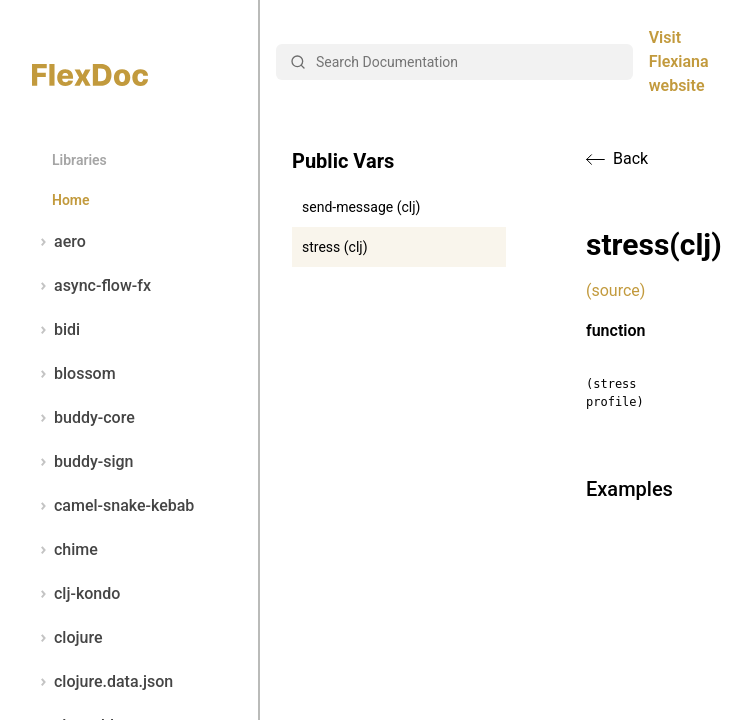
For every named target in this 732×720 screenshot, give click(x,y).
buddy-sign (82, 462)
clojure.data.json (102, 682)
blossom (74, 374)
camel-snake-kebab (113, 506)
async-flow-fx (91, 286)
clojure (67, 638)
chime (65, 550)
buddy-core (83, 418)
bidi (56, 330)
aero (59, 242)
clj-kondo (76, 594)
